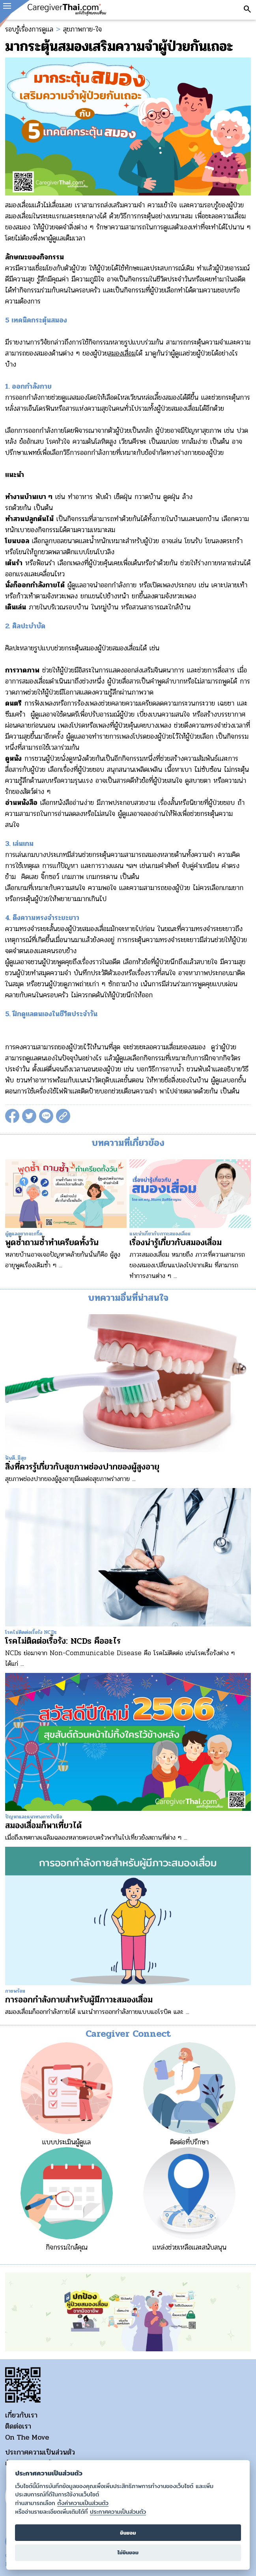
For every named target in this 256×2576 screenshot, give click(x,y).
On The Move (27, 2437)
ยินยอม (128, 2533)
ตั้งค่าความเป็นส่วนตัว (82, 2503)
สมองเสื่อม (122, 353)
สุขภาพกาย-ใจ (82, 29)
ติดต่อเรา (18, 2426)
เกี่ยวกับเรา (21, 2415)
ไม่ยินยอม (128, 2552)
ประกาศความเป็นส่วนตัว (40, 2452)
